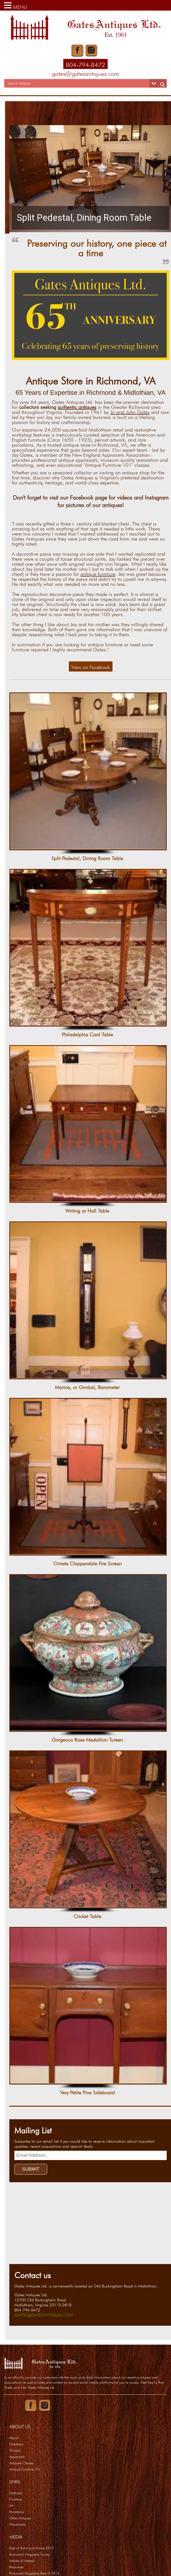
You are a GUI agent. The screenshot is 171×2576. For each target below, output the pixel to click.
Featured (15, 2492)
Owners (14, 2450)
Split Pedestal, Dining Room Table (87, 857)
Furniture (15, 2499)
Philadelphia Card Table (87, 1034)
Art (11, 2505)
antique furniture (97, 573)
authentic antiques (77, 406)
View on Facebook (90, 666)
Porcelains (16, 2511)
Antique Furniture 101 (25, 2469)
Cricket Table (87, 1915)
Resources (16, 2566)
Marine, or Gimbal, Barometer (87, 1386)
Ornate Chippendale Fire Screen (87, 1563)
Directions (16, 2444)
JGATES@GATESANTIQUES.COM (43, 2314)
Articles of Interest (21, 2560)
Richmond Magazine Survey (29, 2554)
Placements (17, 2524)
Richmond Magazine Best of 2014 (34, 2573)
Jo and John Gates (130, 411)
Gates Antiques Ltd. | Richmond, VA (85, 27)
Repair (14, 2437)
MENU (20, 6)
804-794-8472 (85, 63)
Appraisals (16, 2456)
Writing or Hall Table (87, 1210)
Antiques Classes (21, 2462)
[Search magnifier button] (162, 83)
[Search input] (78, 83)
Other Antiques (20, 2518)
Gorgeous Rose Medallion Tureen (87, 1739)
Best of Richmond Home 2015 (31, 2548)
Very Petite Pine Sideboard (87, 2092)
